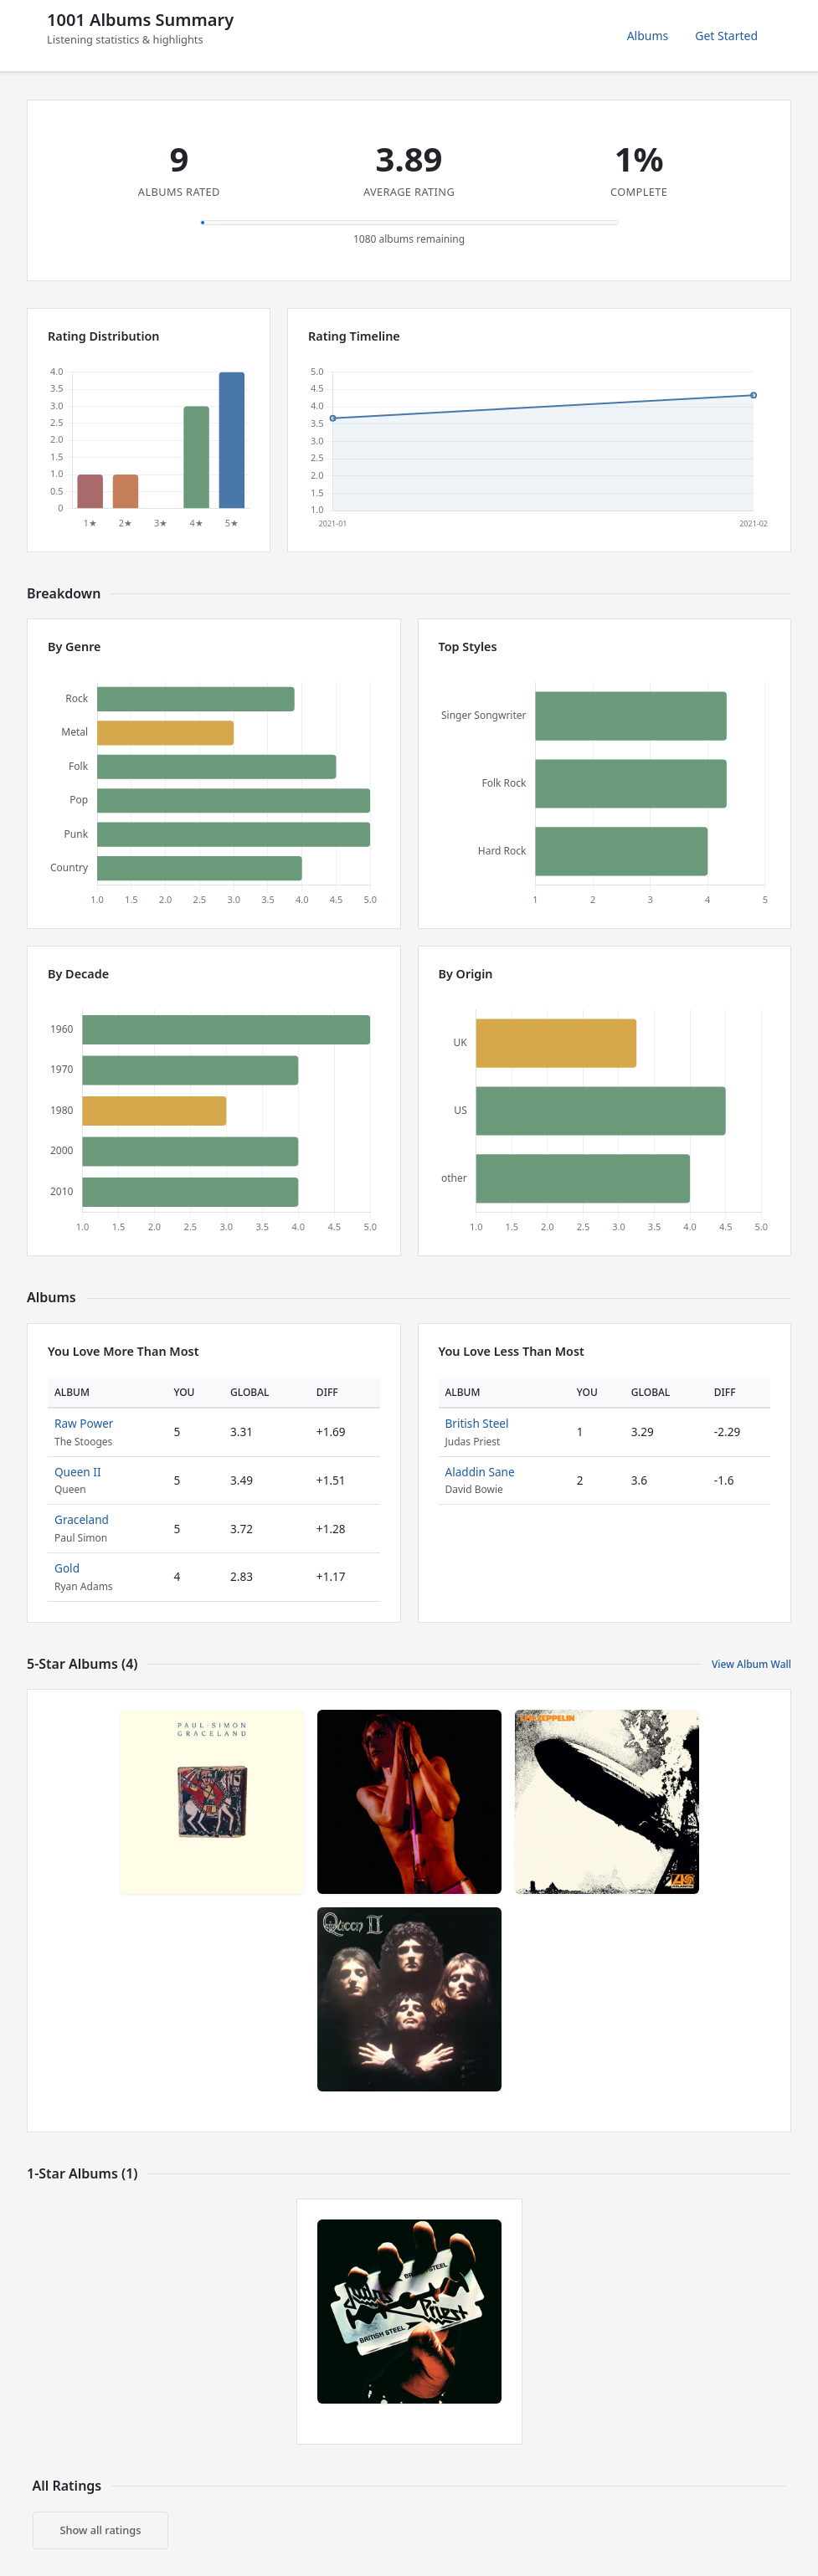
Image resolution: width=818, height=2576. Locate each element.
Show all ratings (100, 2530)
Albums (648, 36)
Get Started (726, 36)
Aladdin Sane (480, 1472)
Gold (67, 1568)
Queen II (77, 1472)
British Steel (477, 1423)
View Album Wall (751, 1664)
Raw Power (83, 1423)
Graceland (81, 1519)
